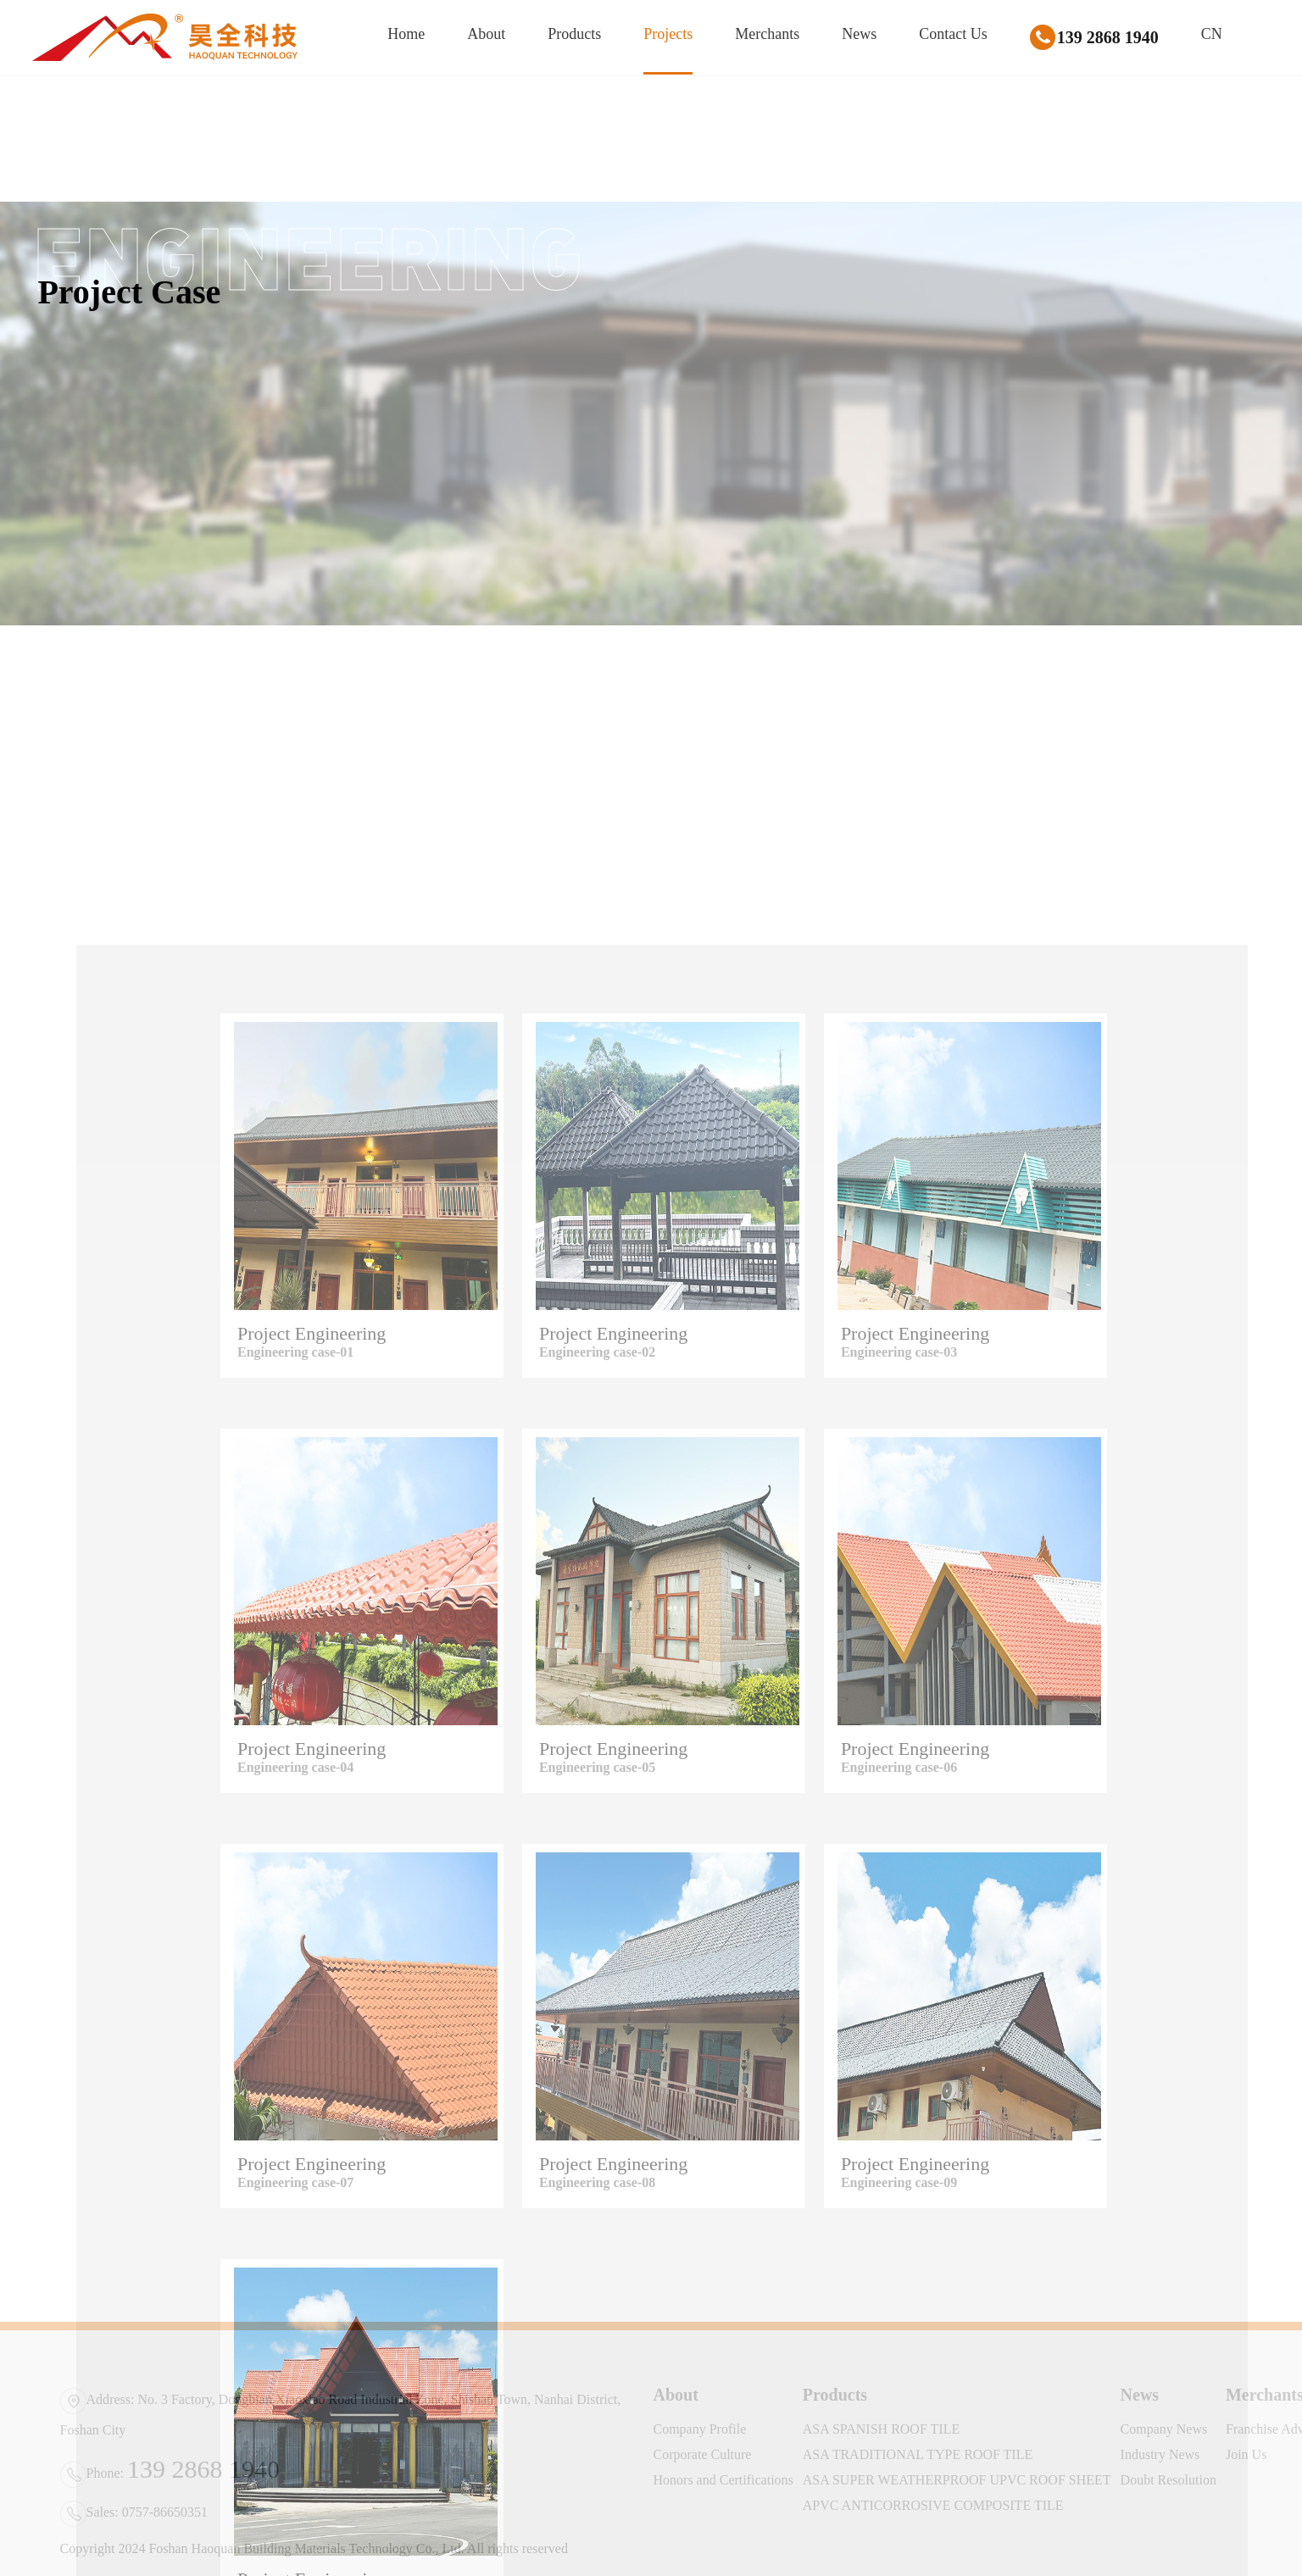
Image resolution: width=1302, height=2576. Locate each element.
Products (574, 33)
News (859, 33)
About (486, 33)
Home (406, 33)
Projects (668, 33)
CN (1211, 33)
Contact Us (953, 33)
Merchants (767, 33)
